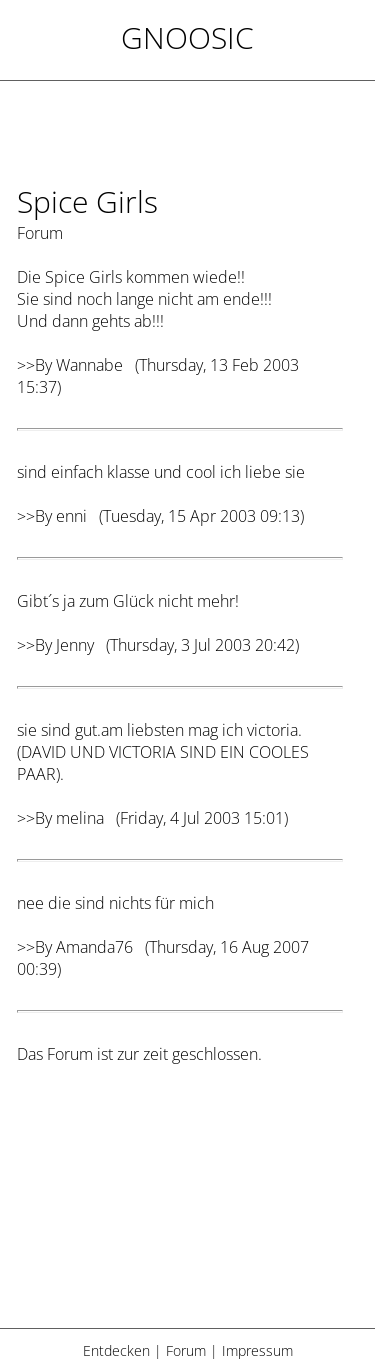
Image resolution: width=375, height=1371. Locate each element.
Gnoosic (187, 37)
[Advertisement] (180, 1209)
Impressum (257, 1350)
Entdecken (116, 1350)
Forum (186, 1350)
